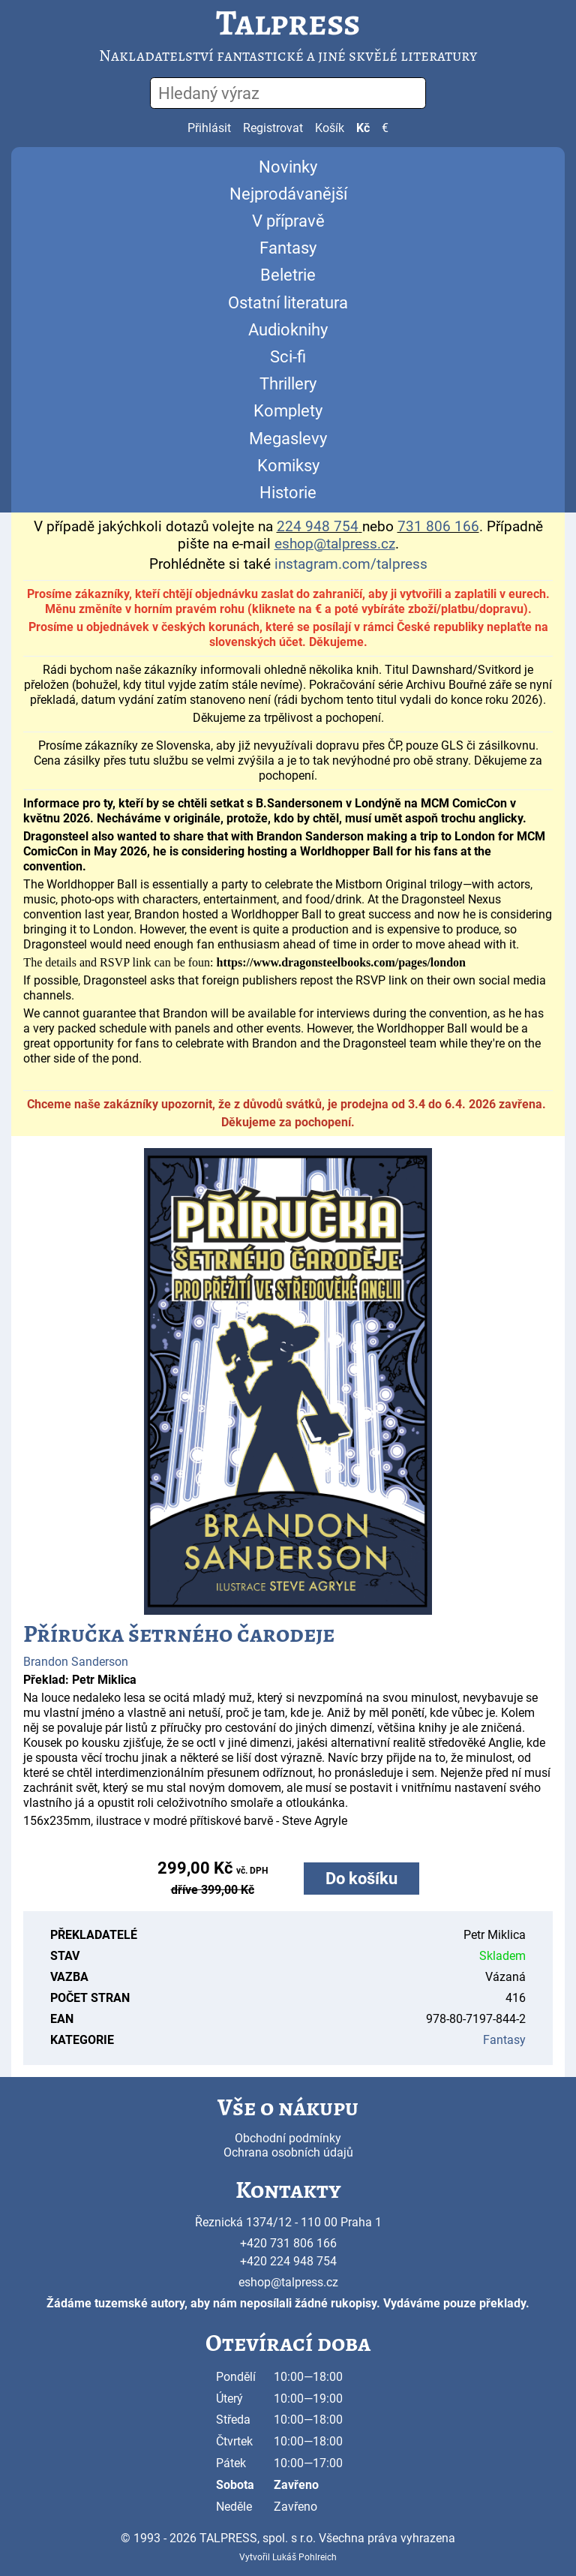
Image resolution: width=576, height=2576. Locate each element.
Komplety (288, 410)
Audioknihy (288, 329)
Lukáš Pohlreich (304, 2557)
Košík (329, 128)
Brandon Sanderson (75, 1662)
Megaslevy (288, 438)
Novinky (288, 167)
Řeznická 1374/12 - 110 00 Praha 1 (288, 2222)
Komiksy (288, 465)
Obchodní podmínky (288, 2138)
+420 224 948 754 (288, 2261)
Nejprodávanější (288, 194)
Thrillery (288, 383)
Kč (363, 128)
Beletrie (288, 275)
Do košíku (362, 1878)
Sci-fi (288, 356)
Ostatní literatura (288, 302)
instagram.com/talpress (351, 564)
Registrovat (273, 128)
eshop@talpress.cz (288, 2282)
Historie (288, 492)
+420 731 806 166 (288, 2243)
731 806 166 (438, 527)
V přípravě (288, 221)
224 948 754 (317, 527)
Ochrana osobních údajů (288, 2152)
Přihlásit (209, 128)
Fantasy (288, 248)
